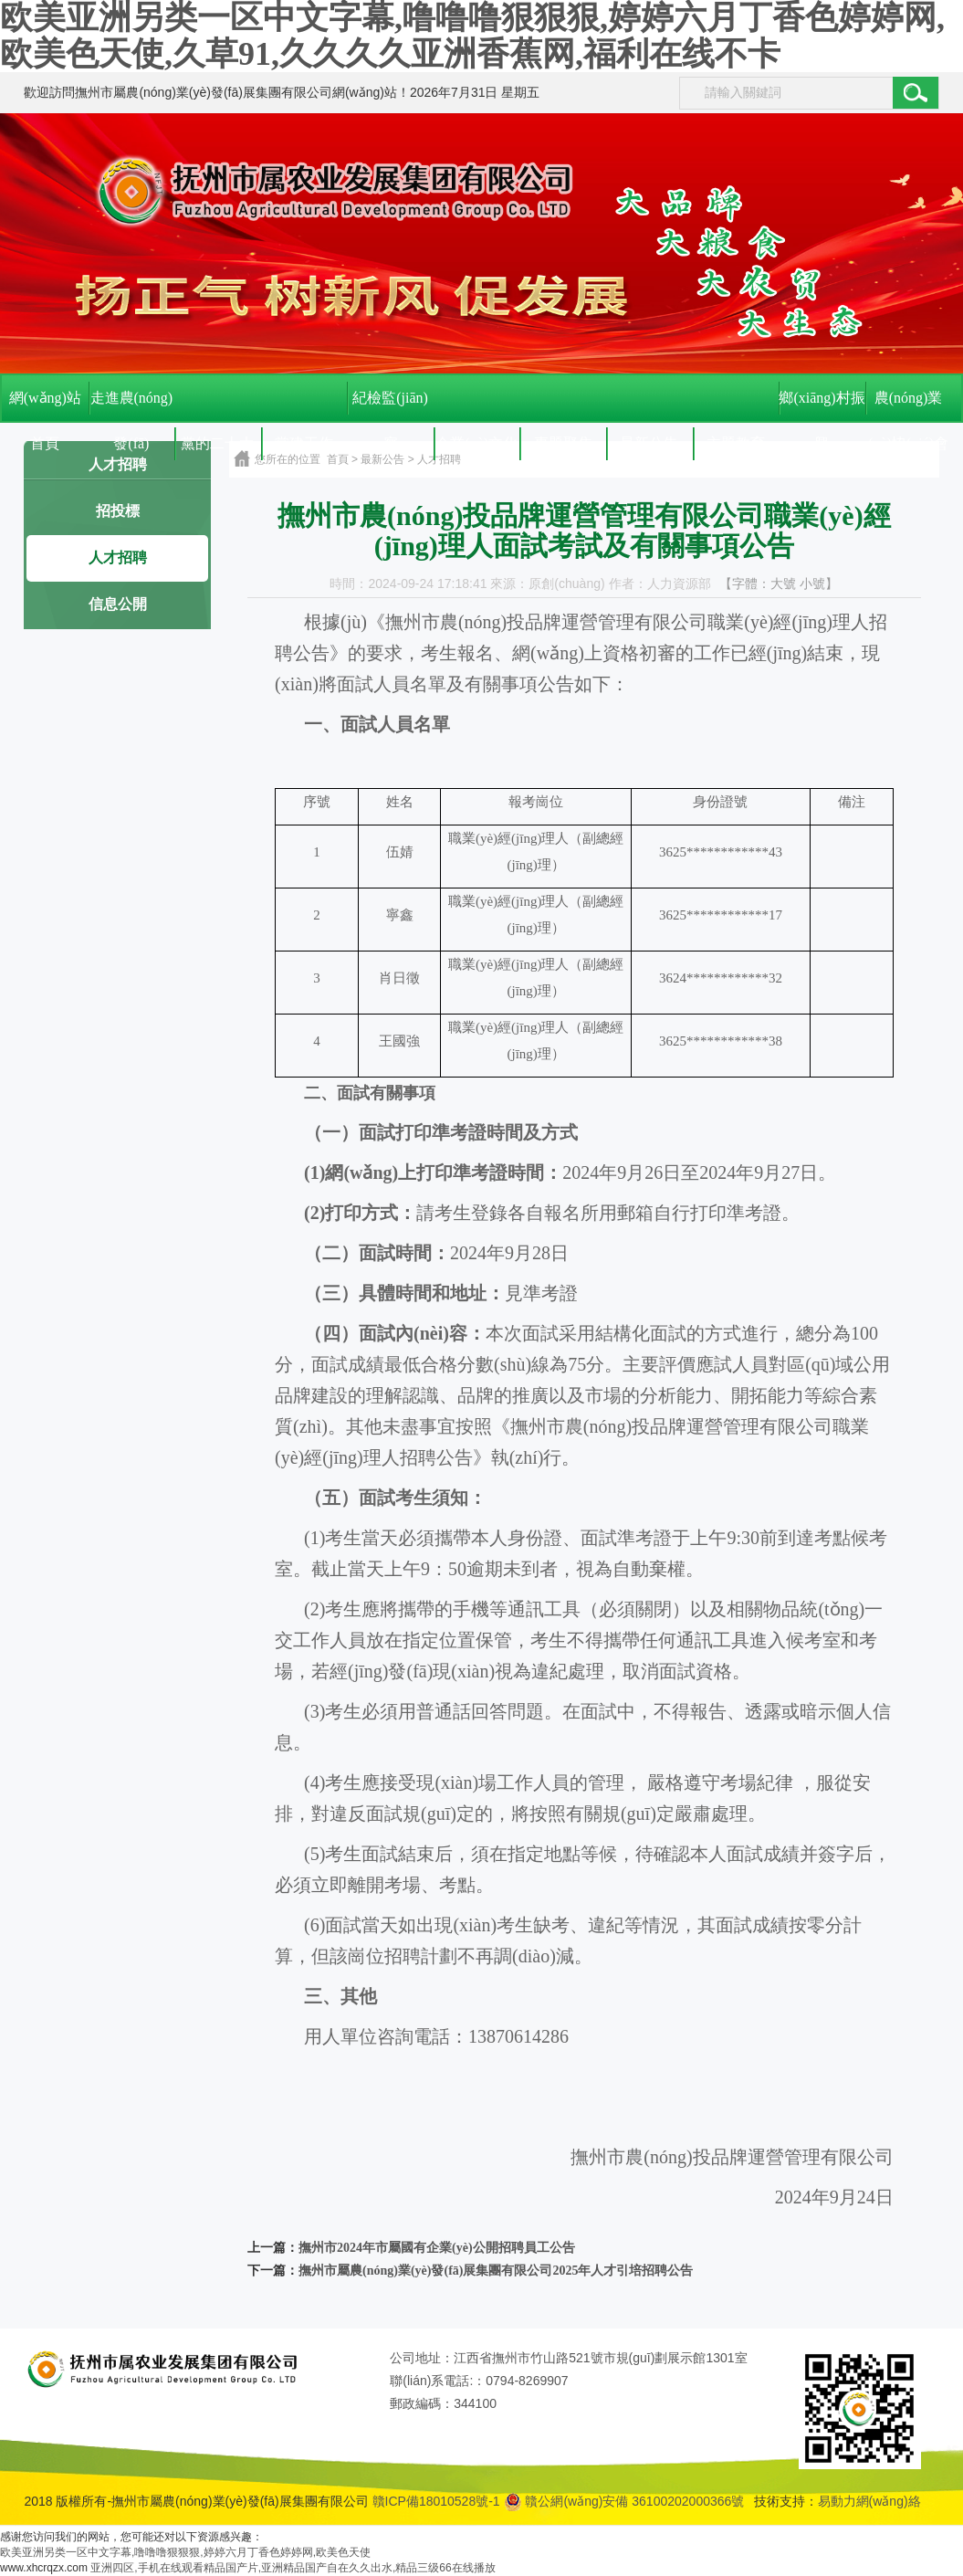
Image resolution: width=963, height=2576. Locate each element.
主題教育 (736, 443)
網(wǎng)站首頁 (45, 405)
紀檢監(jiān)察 (390, 405)
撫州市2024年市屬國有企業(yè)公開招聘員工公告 (436, 2248)
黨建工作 (304, 443)
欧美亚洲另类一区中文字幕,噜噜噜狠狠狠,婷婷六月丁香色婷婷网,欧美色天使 (185, 2552)
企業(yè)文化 (476, 443)
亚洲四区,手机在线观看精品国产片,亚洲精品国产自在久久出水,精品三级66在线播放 (292, 2567)
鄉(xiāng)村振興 (821, 405)
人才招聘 (118, 557)
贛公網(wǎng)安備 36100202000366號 (624, 2501)
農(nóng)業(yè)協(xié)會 (908, 405)
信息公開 (118, 604)
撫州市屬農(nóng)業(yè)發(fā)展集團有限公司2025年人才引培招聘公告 (495, 2270)
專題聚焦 (563, 443)
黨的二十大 (217, 443)
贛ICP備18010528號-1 (436, 2501)
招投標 (118, 511)
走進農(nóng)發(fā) (131, 405)
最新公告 (649, 443)
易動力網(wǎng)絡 (869, 2501)
